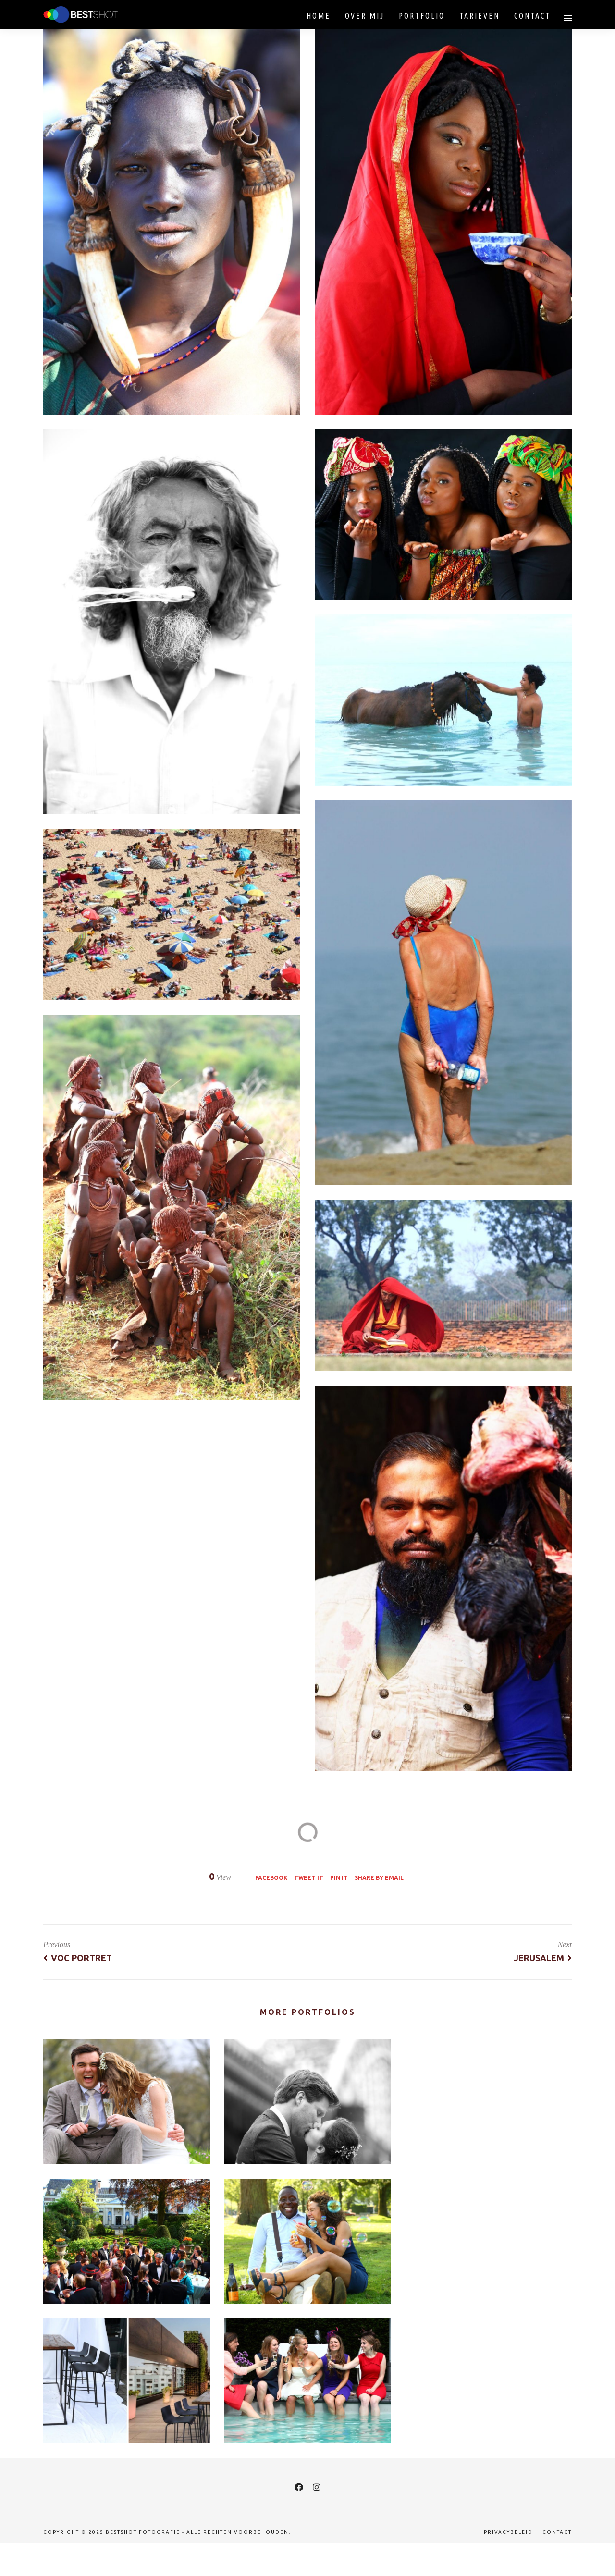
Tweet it (308, 1878)
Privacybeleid (508, 2532)
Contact (557, 2532)
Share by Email (379, 1878)
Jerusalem (543, 1958)
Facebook (271, 1878)
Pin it (339, 1878)
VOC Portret (77, 1958)
